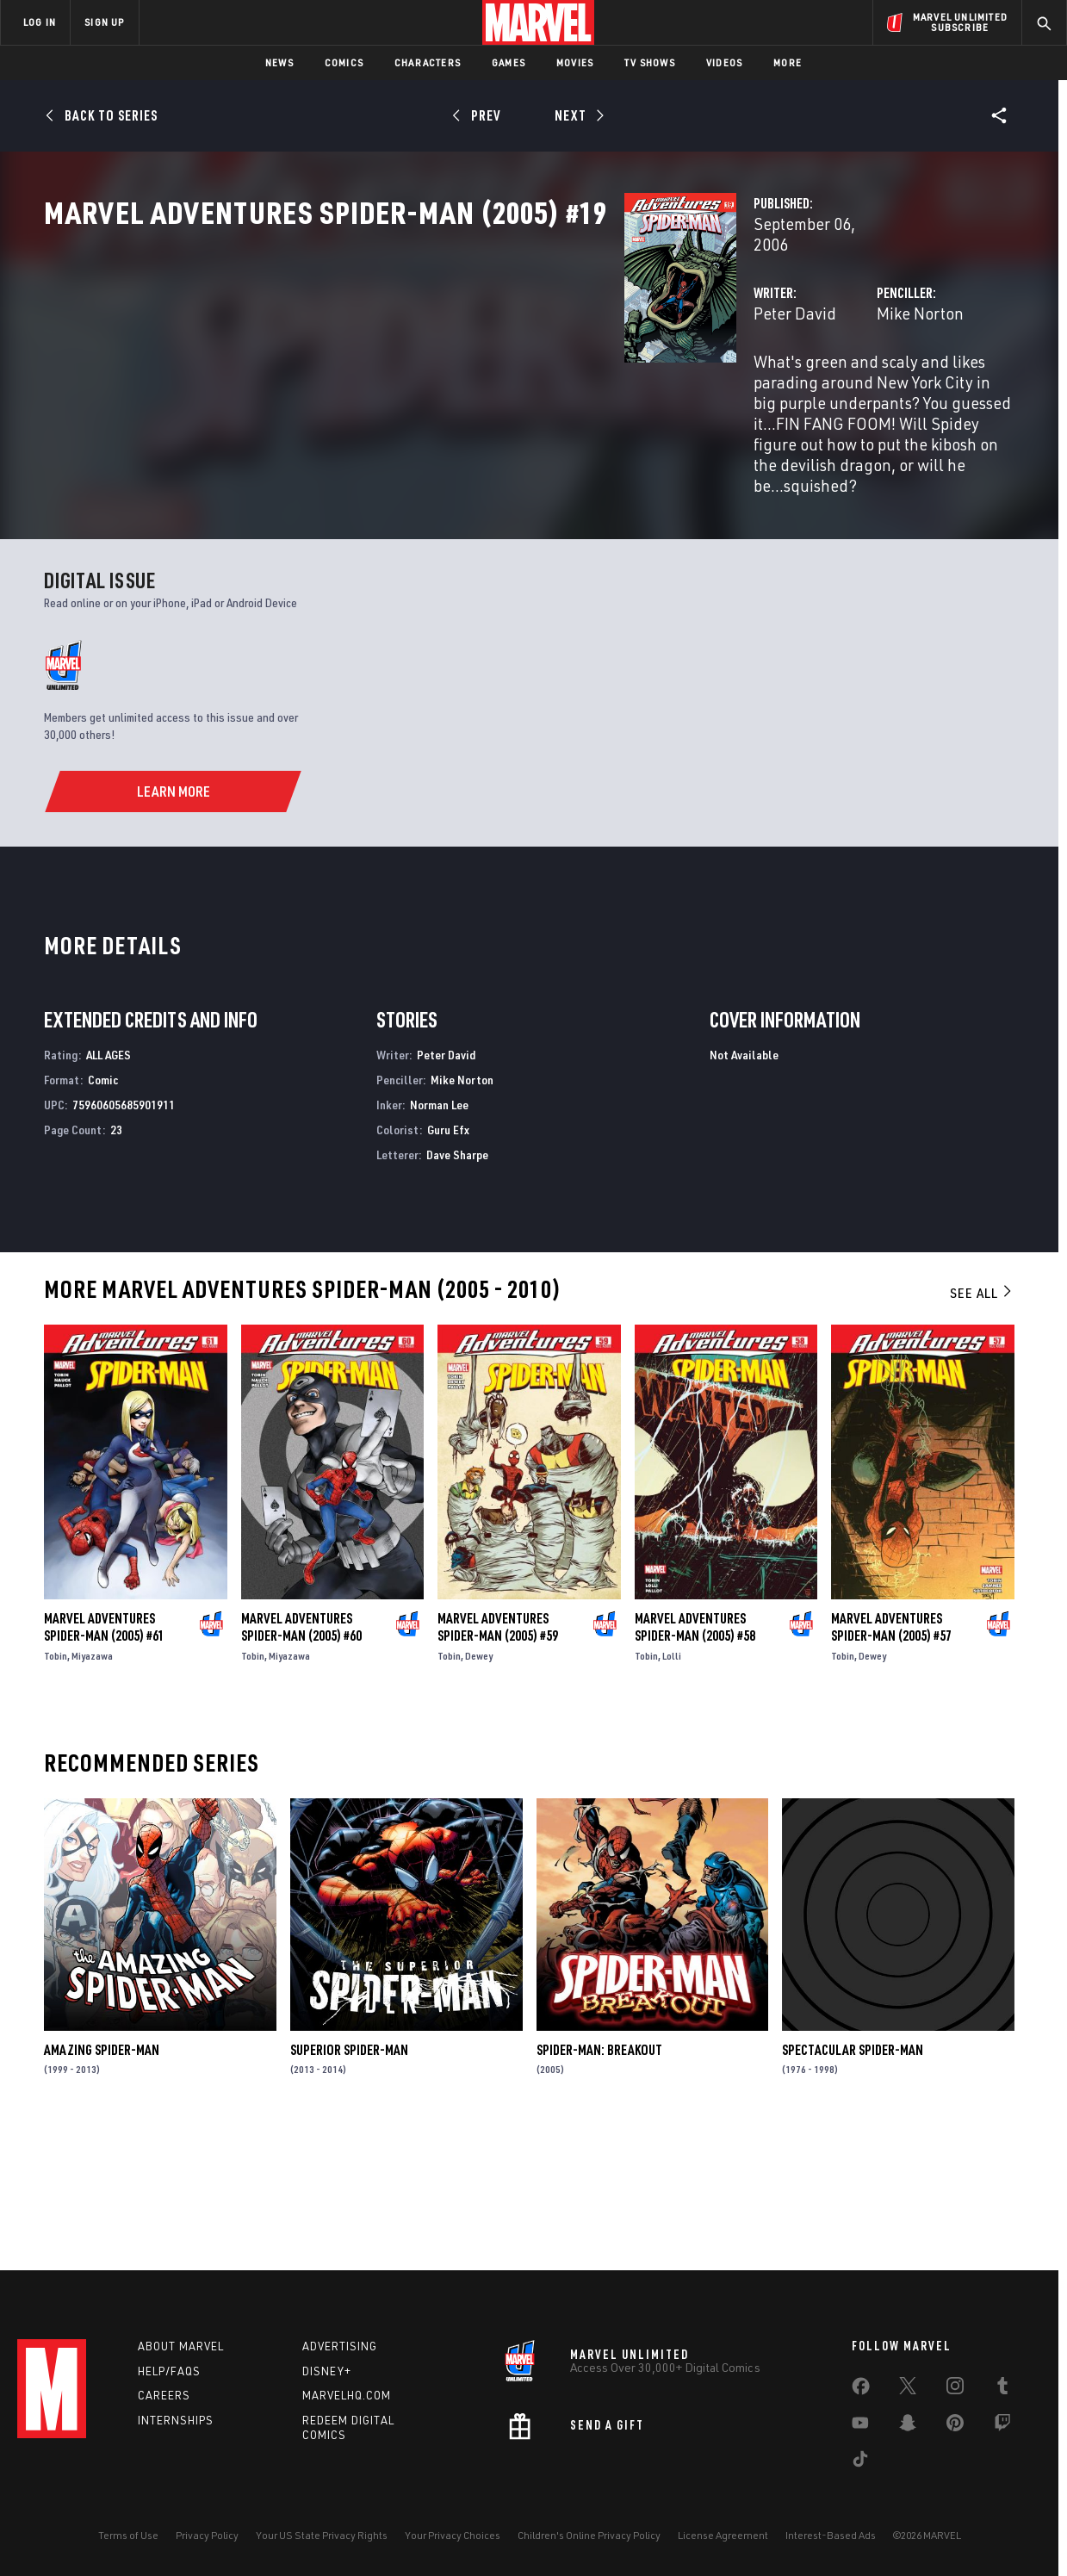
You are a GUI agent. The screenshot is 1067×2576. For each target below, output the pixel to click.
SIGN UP (104, 22)
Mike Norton (716, 368)
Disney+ (326, 2371)
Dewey (479, 1786)
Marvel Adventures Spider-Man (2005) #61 (104, 1758)
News (279, 62)
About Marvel (181, 2346)
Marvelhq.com (346, 2395)
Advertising (339, 2346)
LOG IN (39, 22)
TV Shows (649, 62)
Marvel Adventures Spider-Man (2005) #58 (695, 1758)
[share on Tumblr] (1002, 2389)
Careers (164, 2395)
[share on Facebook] (861, 2390)
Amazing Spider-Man (101, 2179)
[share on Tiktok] (860, 2462)
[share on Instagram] (955, 2389)
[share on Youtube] (860, 2426)
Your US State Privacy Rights (322, 2535)
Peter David (388, 368)
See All (982, 1423)
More (787, 62)
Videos (724, 62)
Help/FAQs (169, 2371)
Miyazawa (92, 1786)
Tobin (55, 1786)
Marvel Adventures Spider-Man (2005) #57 (891, 1758)
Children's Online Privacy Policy (589, 2535)
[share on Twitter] (907, 2389)
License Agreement (723, 2535)
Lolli (671, 1786)
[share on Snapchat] (907, 2426)
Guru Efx (448, 1260)
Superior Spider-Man (349, 2179)
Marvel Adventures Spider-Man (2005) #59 (497, 1758)
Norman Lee (439, 1235)
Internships (176, 2420)
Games (508, 62)
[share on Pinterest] (955, 2426)
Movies (574, 62)
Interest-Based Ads (830, 2535)
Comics (344, 62)
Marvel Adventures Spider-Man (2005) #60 (301, 1758)
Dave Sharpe (457, 1284)
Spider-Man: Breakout (599, 2179)
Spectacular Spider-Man (852, 2179)
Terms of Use (128, 2535)
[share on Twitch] (1002, 2426)
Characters (427, 62)
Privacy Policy (207, 2535)
